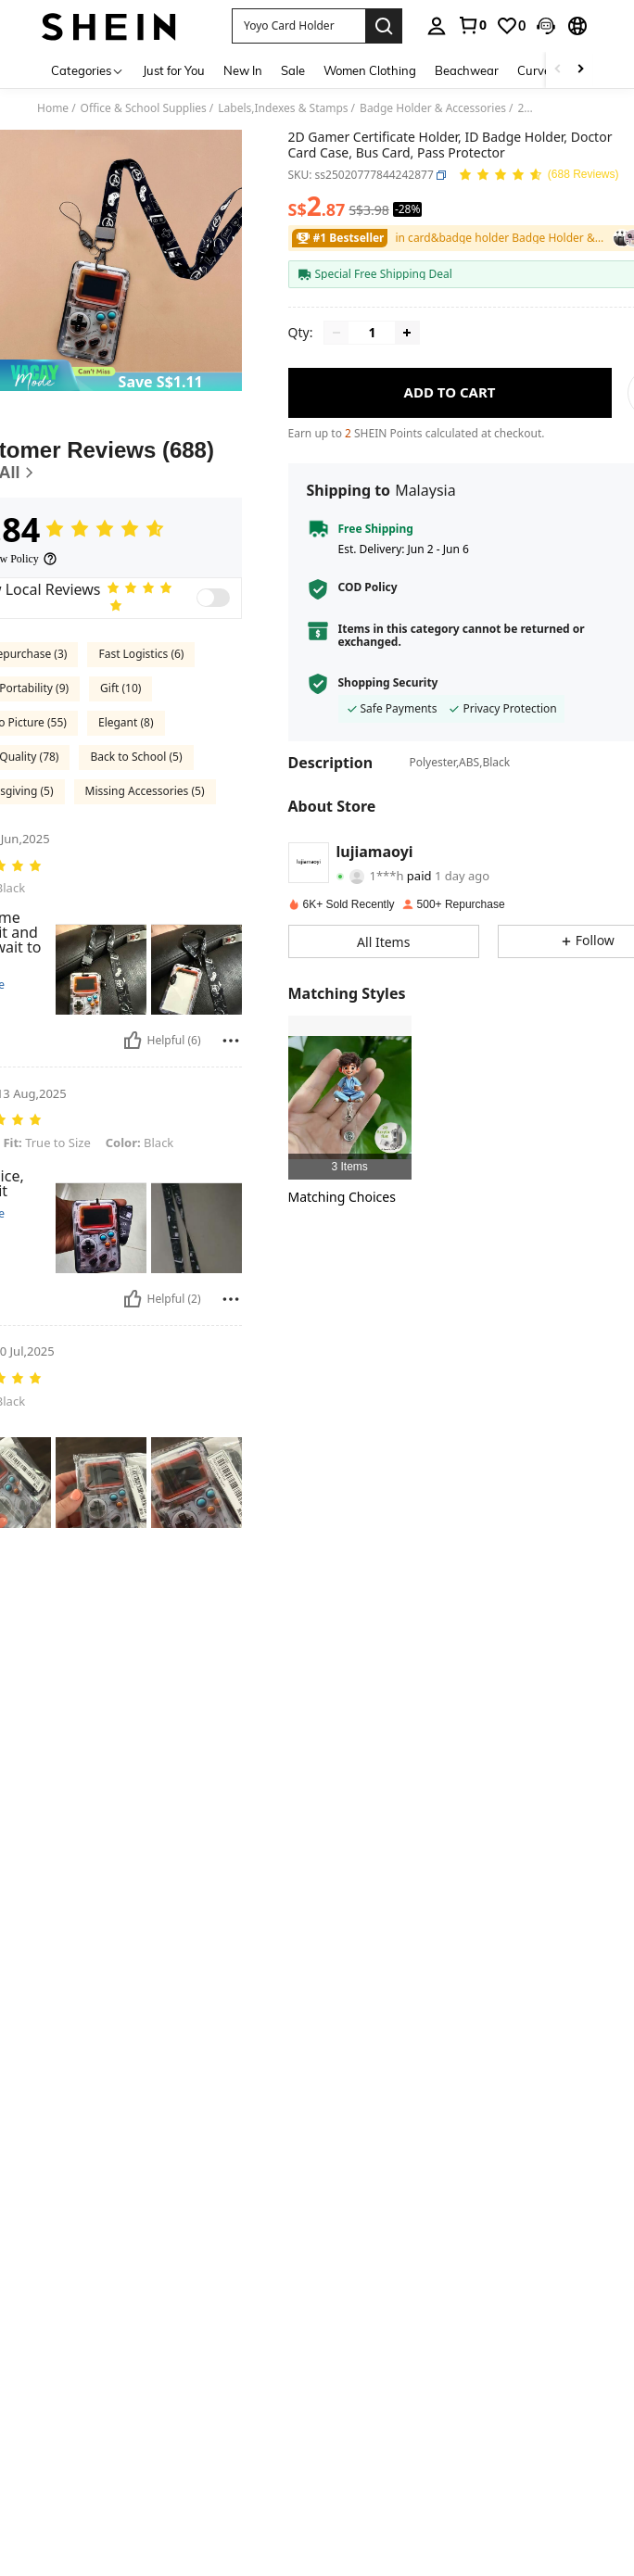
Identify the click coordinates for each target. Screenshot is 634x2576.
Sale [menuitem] (293, 70)
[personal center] (436, 26)
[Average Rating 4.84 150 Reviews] (538, 175)
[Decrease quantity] (336, 333)
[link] (472, 25)
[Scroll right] (580, 70)
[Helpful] (132, 1040)
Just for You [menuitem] (174, 70)
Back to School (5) (136, 756)
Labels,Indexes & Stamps (283, 108)
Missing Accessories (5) (145, 791)
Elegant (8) (126, 722)
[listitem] (350, 1098)
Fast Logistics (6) (141, 654)
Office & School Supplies (144, 108)
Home (53, 108)
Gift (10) (120, 688)
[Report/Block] (231, 1040)
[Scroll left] (558, 70)
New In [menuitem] (242, 70)
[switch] (213, 597)
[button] (298, 26)
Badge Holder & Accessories (433, 108)
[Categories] (87, 70)
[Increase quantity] (407, 333)
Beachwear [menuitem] (467, 70)
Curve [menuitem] (534, 70)
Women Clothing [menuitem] (369, 70)
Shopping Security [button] (388, 682)
